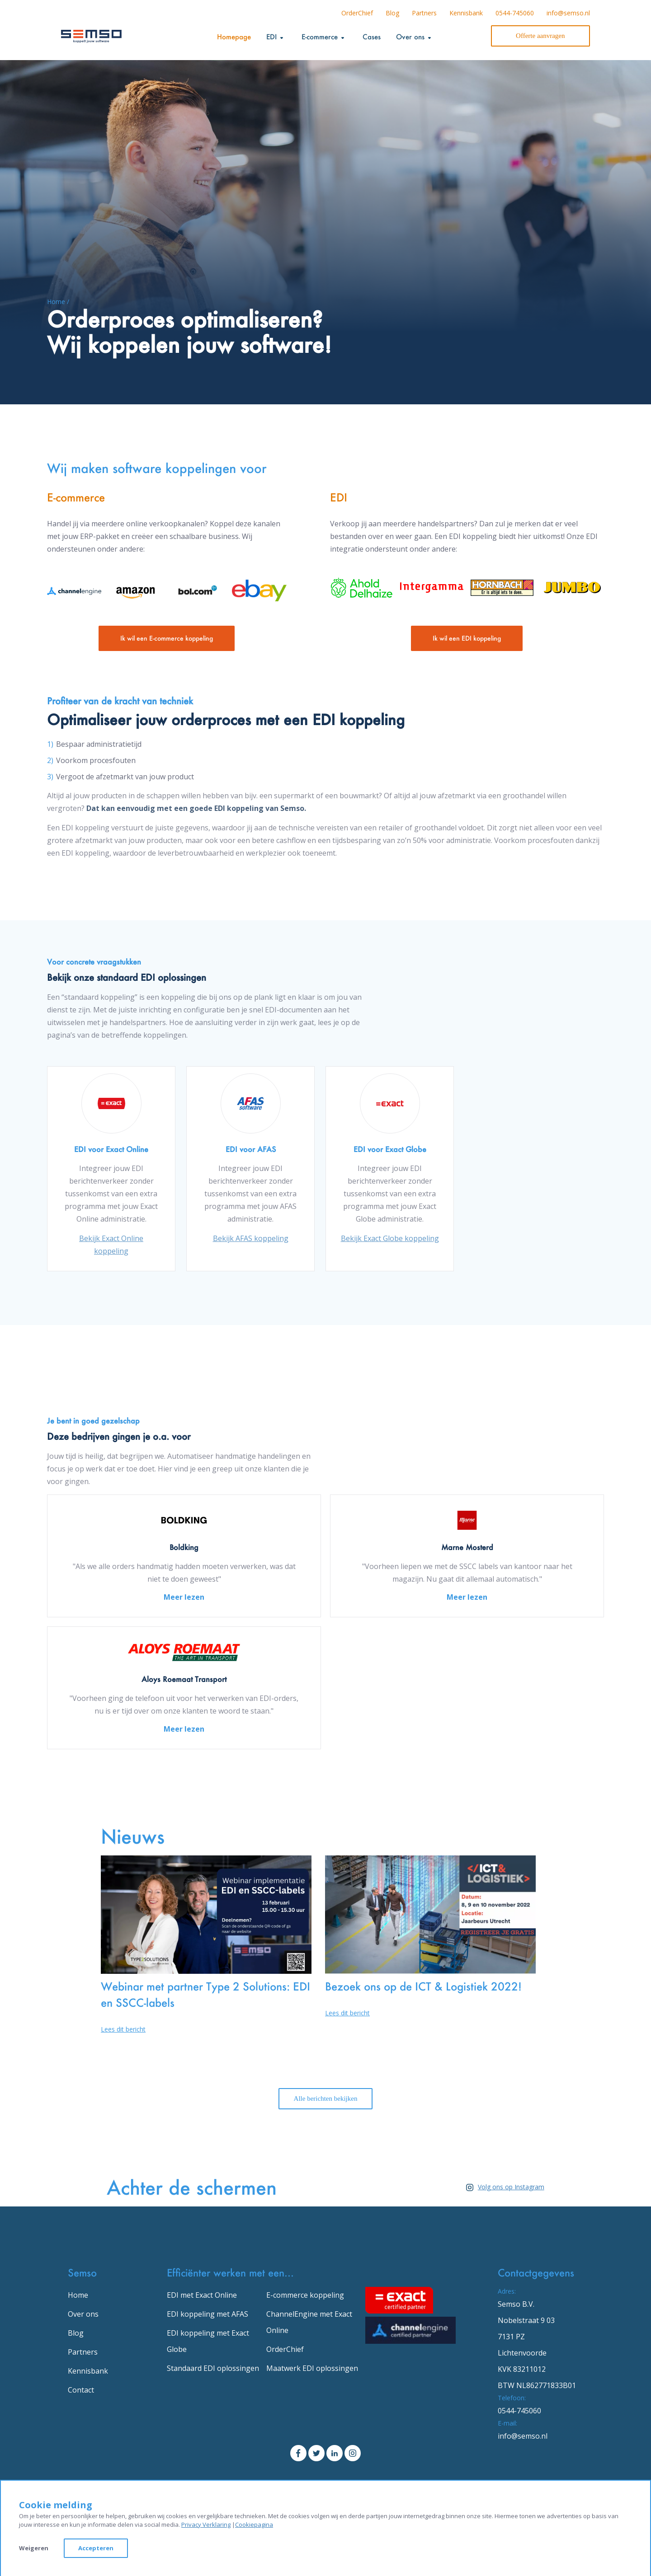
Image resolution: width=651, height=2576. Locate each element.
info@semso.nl (568, 13)
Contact (81, 2390)
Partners (424, 13)
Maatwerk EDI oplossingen (312, 2368)
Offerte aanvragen (540, 35)
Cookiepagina (254, 2524)
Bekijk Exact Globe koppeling (390, 1238)
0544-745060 (514, 13)
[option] (111, 1168)
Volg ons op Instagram (503, 2187)
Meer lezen (184, 1597)
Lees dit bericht (123, 2029)
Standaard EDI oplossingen (213, 2368)
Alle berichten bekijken (326, 2098)
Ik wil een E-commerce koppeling (166, 638)
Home (78, 2295)
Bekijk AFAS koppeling (250, 1238)
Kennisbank (466, 13)
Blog (392, 13)
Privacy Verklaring (206, 2524)
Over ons (83, 2314)
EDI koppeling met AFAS (207, 2314)
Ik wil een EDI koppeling (467, 638)
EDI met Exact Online (202, 2295)
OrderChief (357, 13)
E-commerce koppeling (305, 2295)
